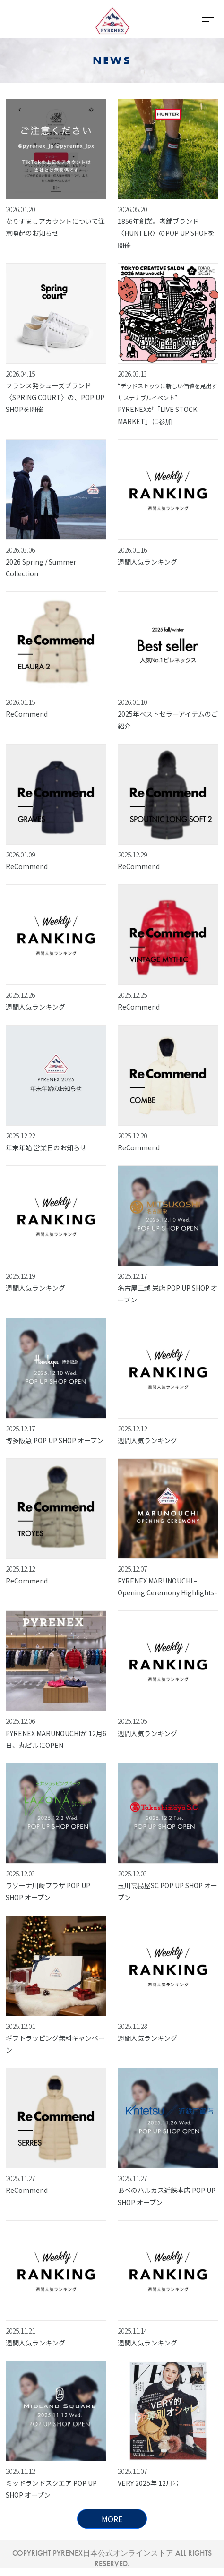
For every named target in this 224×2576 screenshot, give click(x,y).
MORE (112, 2519)
